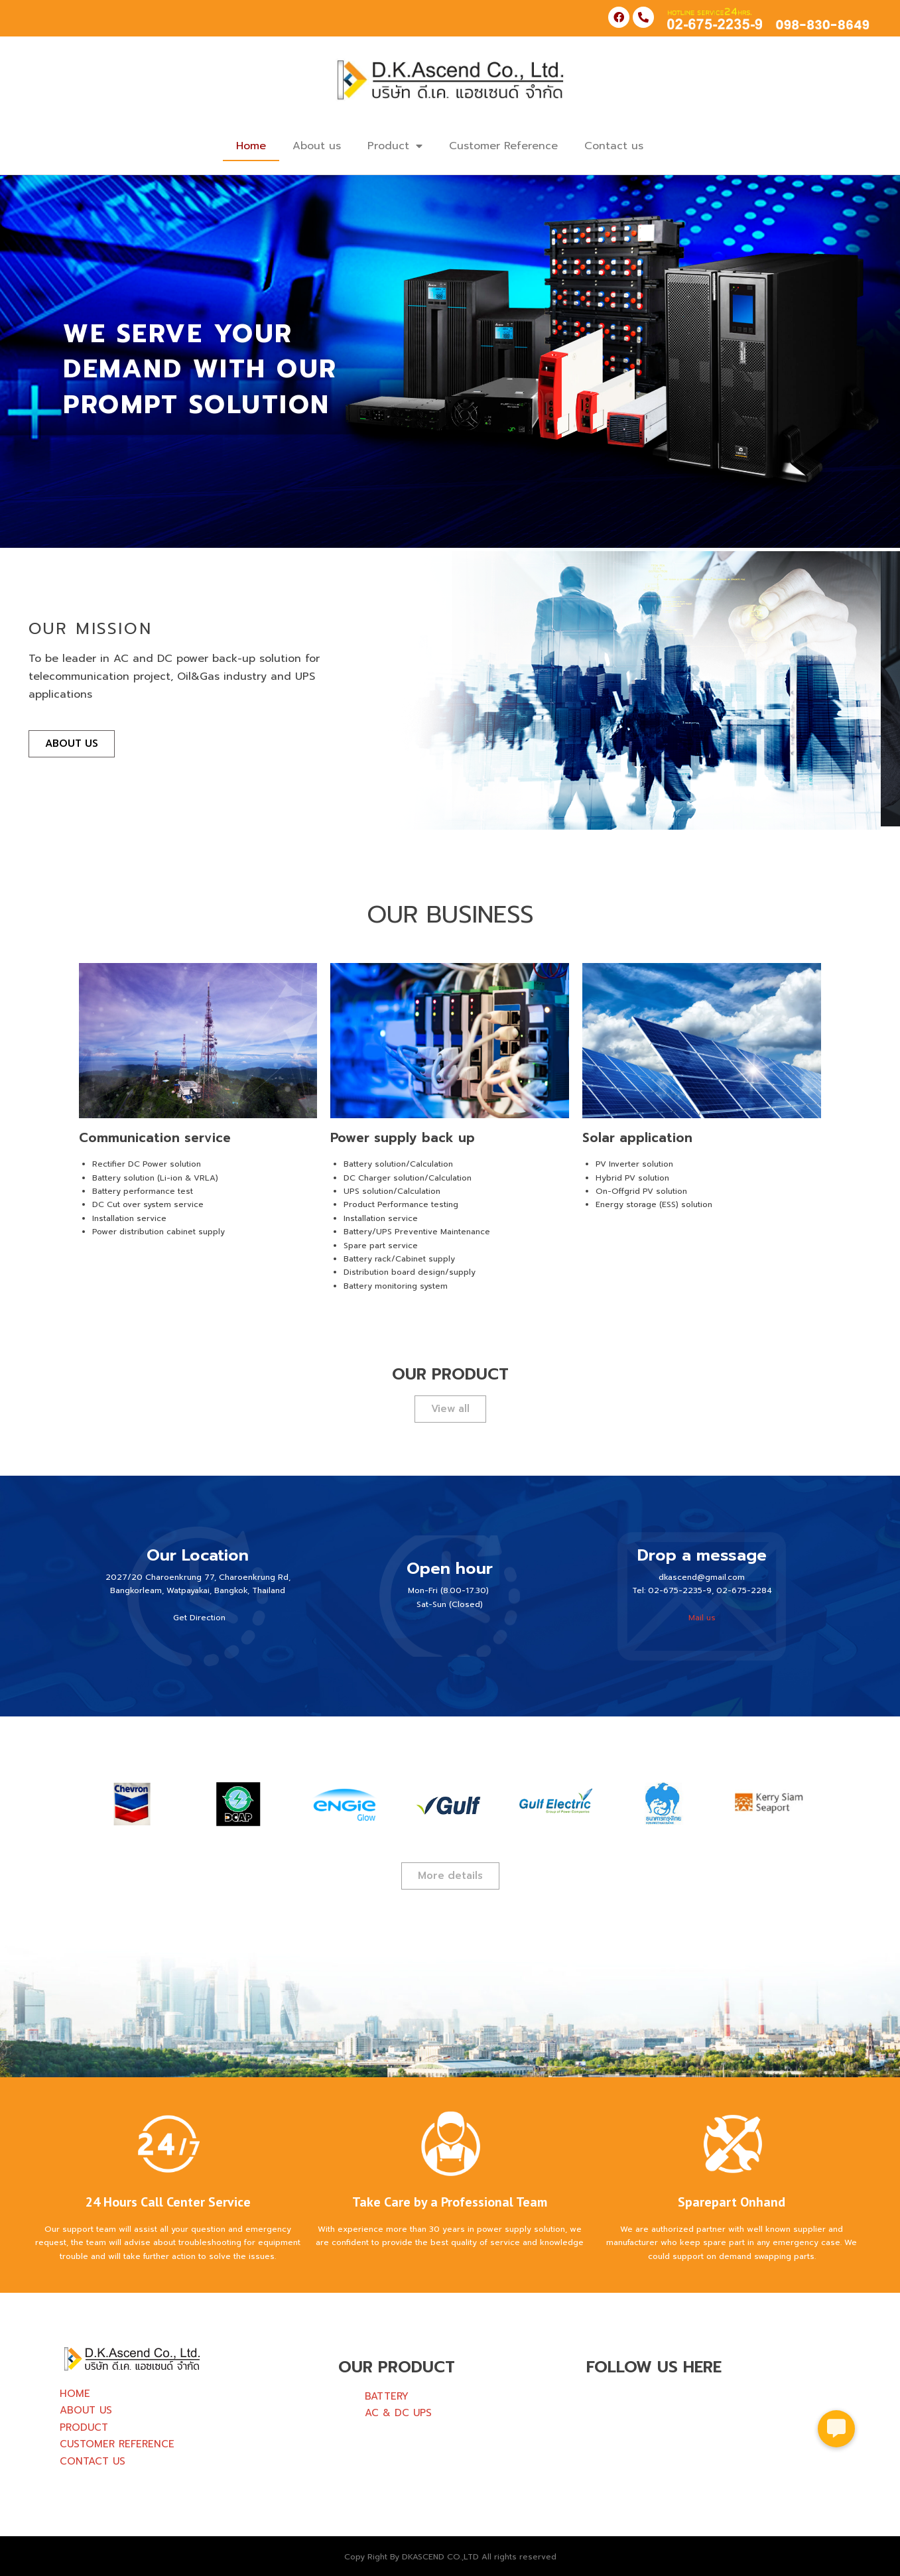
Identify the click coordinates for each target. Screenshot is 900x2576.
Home (251, 146)
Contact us (613, 146)
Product (394, 146)
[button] (836, 2428)
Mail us (702, 1618)
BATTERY (387, 2396)
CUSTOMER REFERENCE (117, 2444)
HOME (75, 2393)
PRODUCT (84, 2427)
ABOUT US (86, 2410)
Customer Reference (503, 146)
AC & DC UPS (398, 2413)
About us (316, 146)
